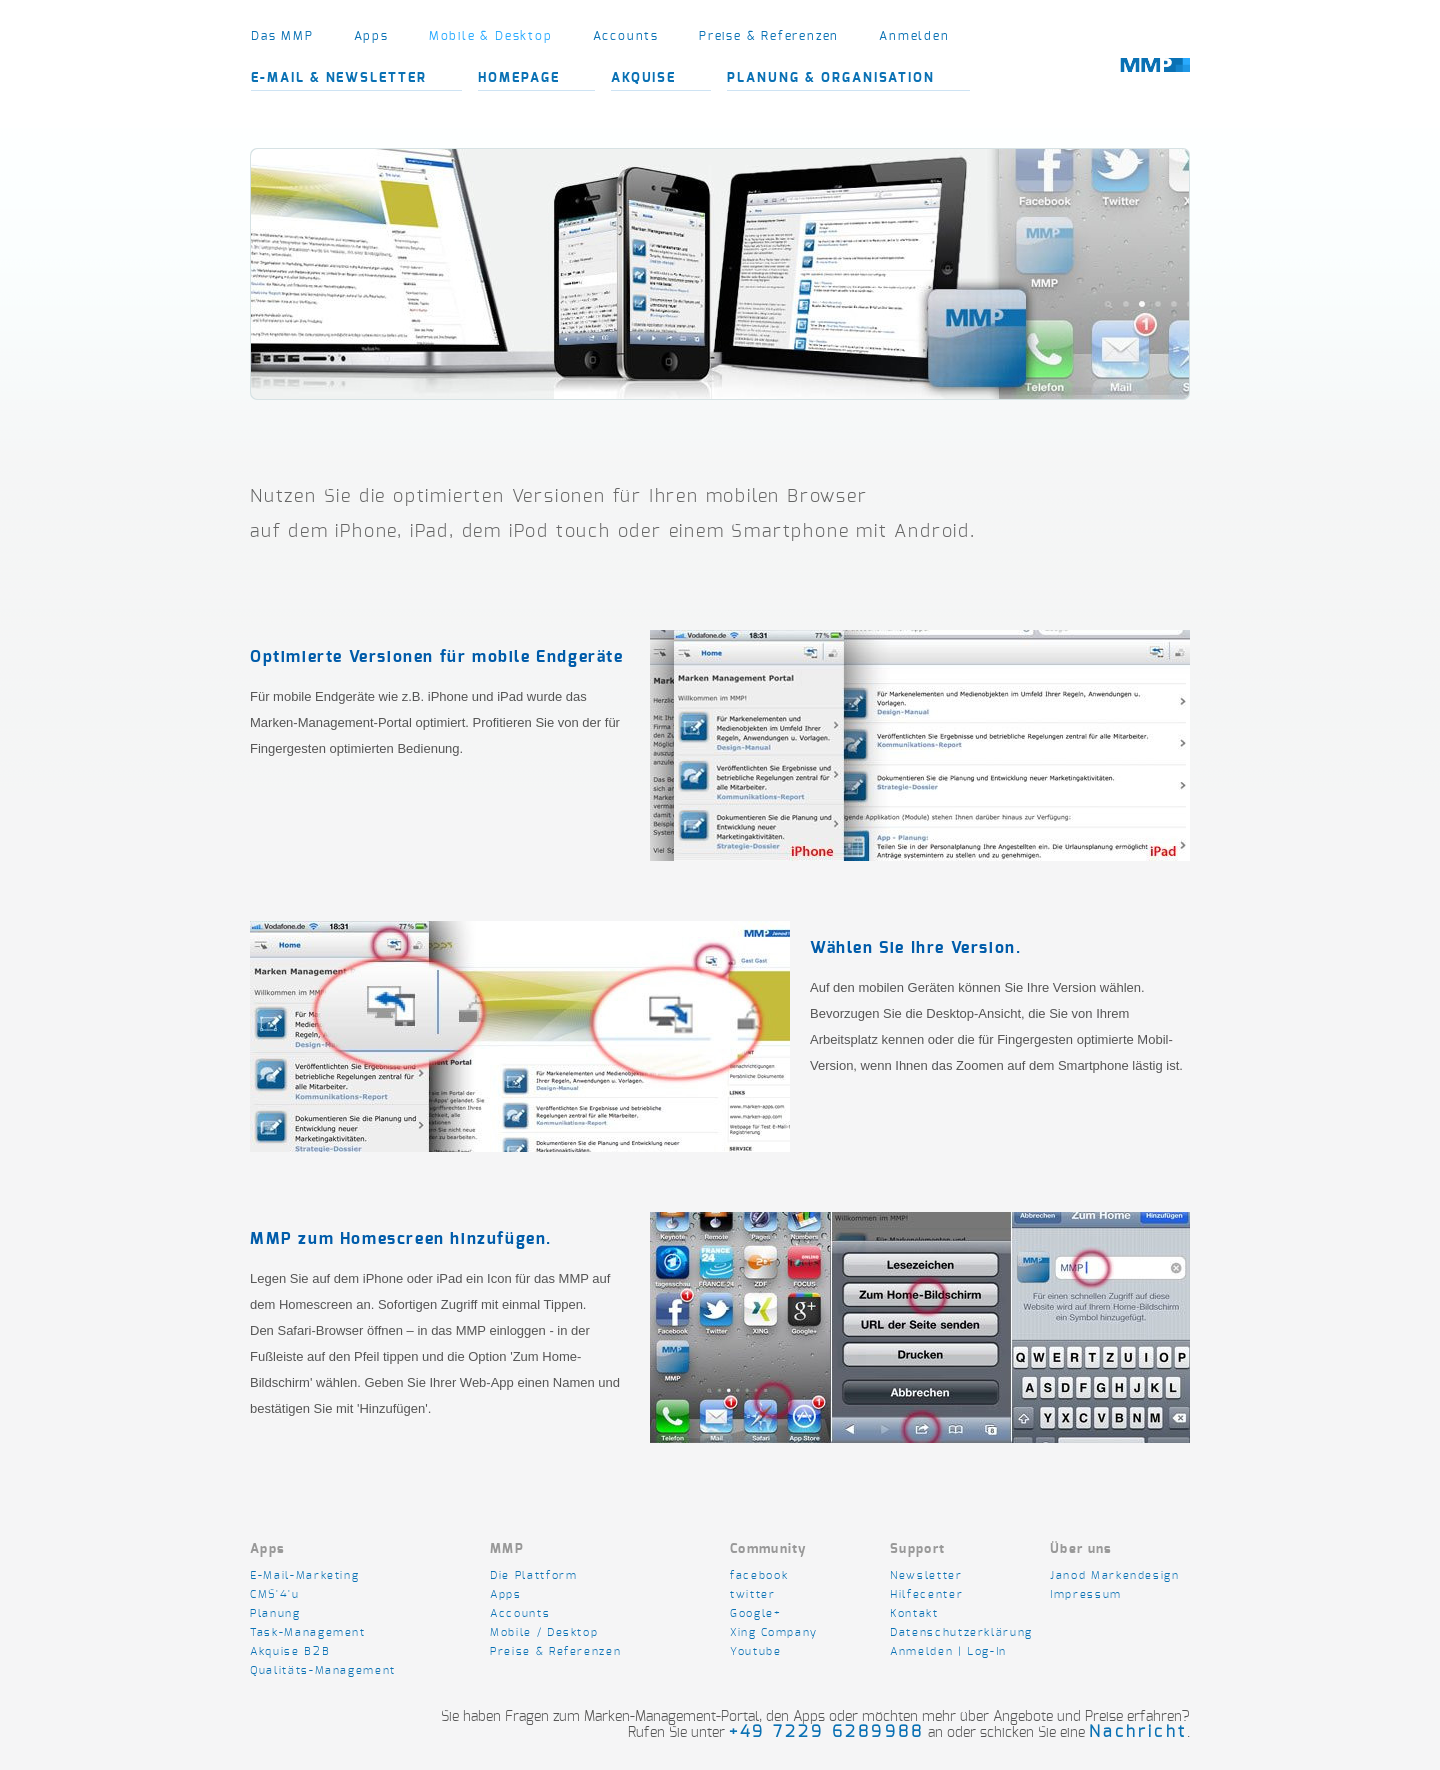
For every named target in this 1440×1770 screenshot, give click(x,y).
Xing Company (774, 1632)
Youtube (756, 1651)
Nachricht (1138, 1732)
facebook (759, 1575)
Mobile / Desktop (544, 1632)
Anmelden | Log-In (948, 1651)
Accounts (626, 36)
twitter (753, 1594)
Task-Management (308, 1632)
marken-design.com (1155, 78)
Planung (275, 1613)
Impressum (1086, 1594)
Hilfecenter (926, 1594)
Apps (371, 36)
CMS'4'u (275, 1594)
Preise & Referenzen (769, 36)
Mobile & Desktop (491, 36)
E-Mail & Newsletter (339, 78)
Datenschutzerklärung (961, 1632)
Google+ (756, 1613)
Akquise (644, 78)
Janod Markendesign (1115, 1575)
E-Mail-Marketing (304, 1575)
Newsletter (928, 1575)
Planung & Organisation (831, 78)
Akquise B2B (290, 1651)
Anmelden (914, 36)
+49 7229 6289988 (826, 1732)
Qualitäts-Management (323, 1670)
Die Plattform (533, 1575)
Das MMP (282, 36)
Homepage (519, 78)
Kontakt (914, 1613)
